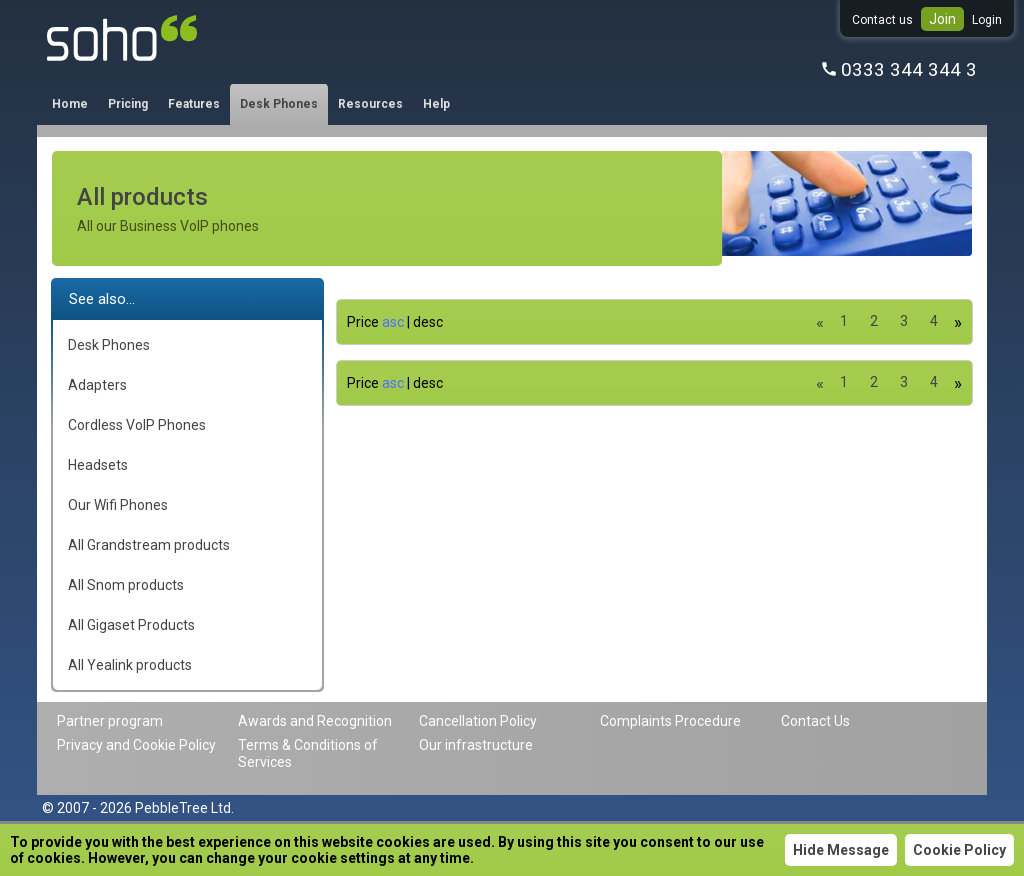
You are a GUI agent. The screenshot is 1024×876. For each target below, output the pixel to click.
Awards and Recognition (315, 721)
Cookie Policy (959, 850)
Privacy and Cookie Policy (136, 745)
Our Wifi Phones (118, 505)
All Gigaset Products (131, 625)
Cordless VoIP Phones (137, 425)
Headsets (98, 465)
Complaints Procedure (670, 721)
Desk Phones (279, 104)
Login (987, 20)
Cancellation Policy (478, 721)
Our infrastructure (476, 745)
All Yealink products (130, 665)
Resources (370, 104)
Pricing (128, 104)
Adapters (97, 385)
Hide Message (841, 850)
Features (194, 104)
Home (70, 104)
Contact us (882, 20)
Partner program (110, 721)
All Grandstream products (149, 545)
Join (942, 19)
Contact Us (815, 721)
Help (436, 104)
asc (393, 322)
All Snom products (126, 585)
